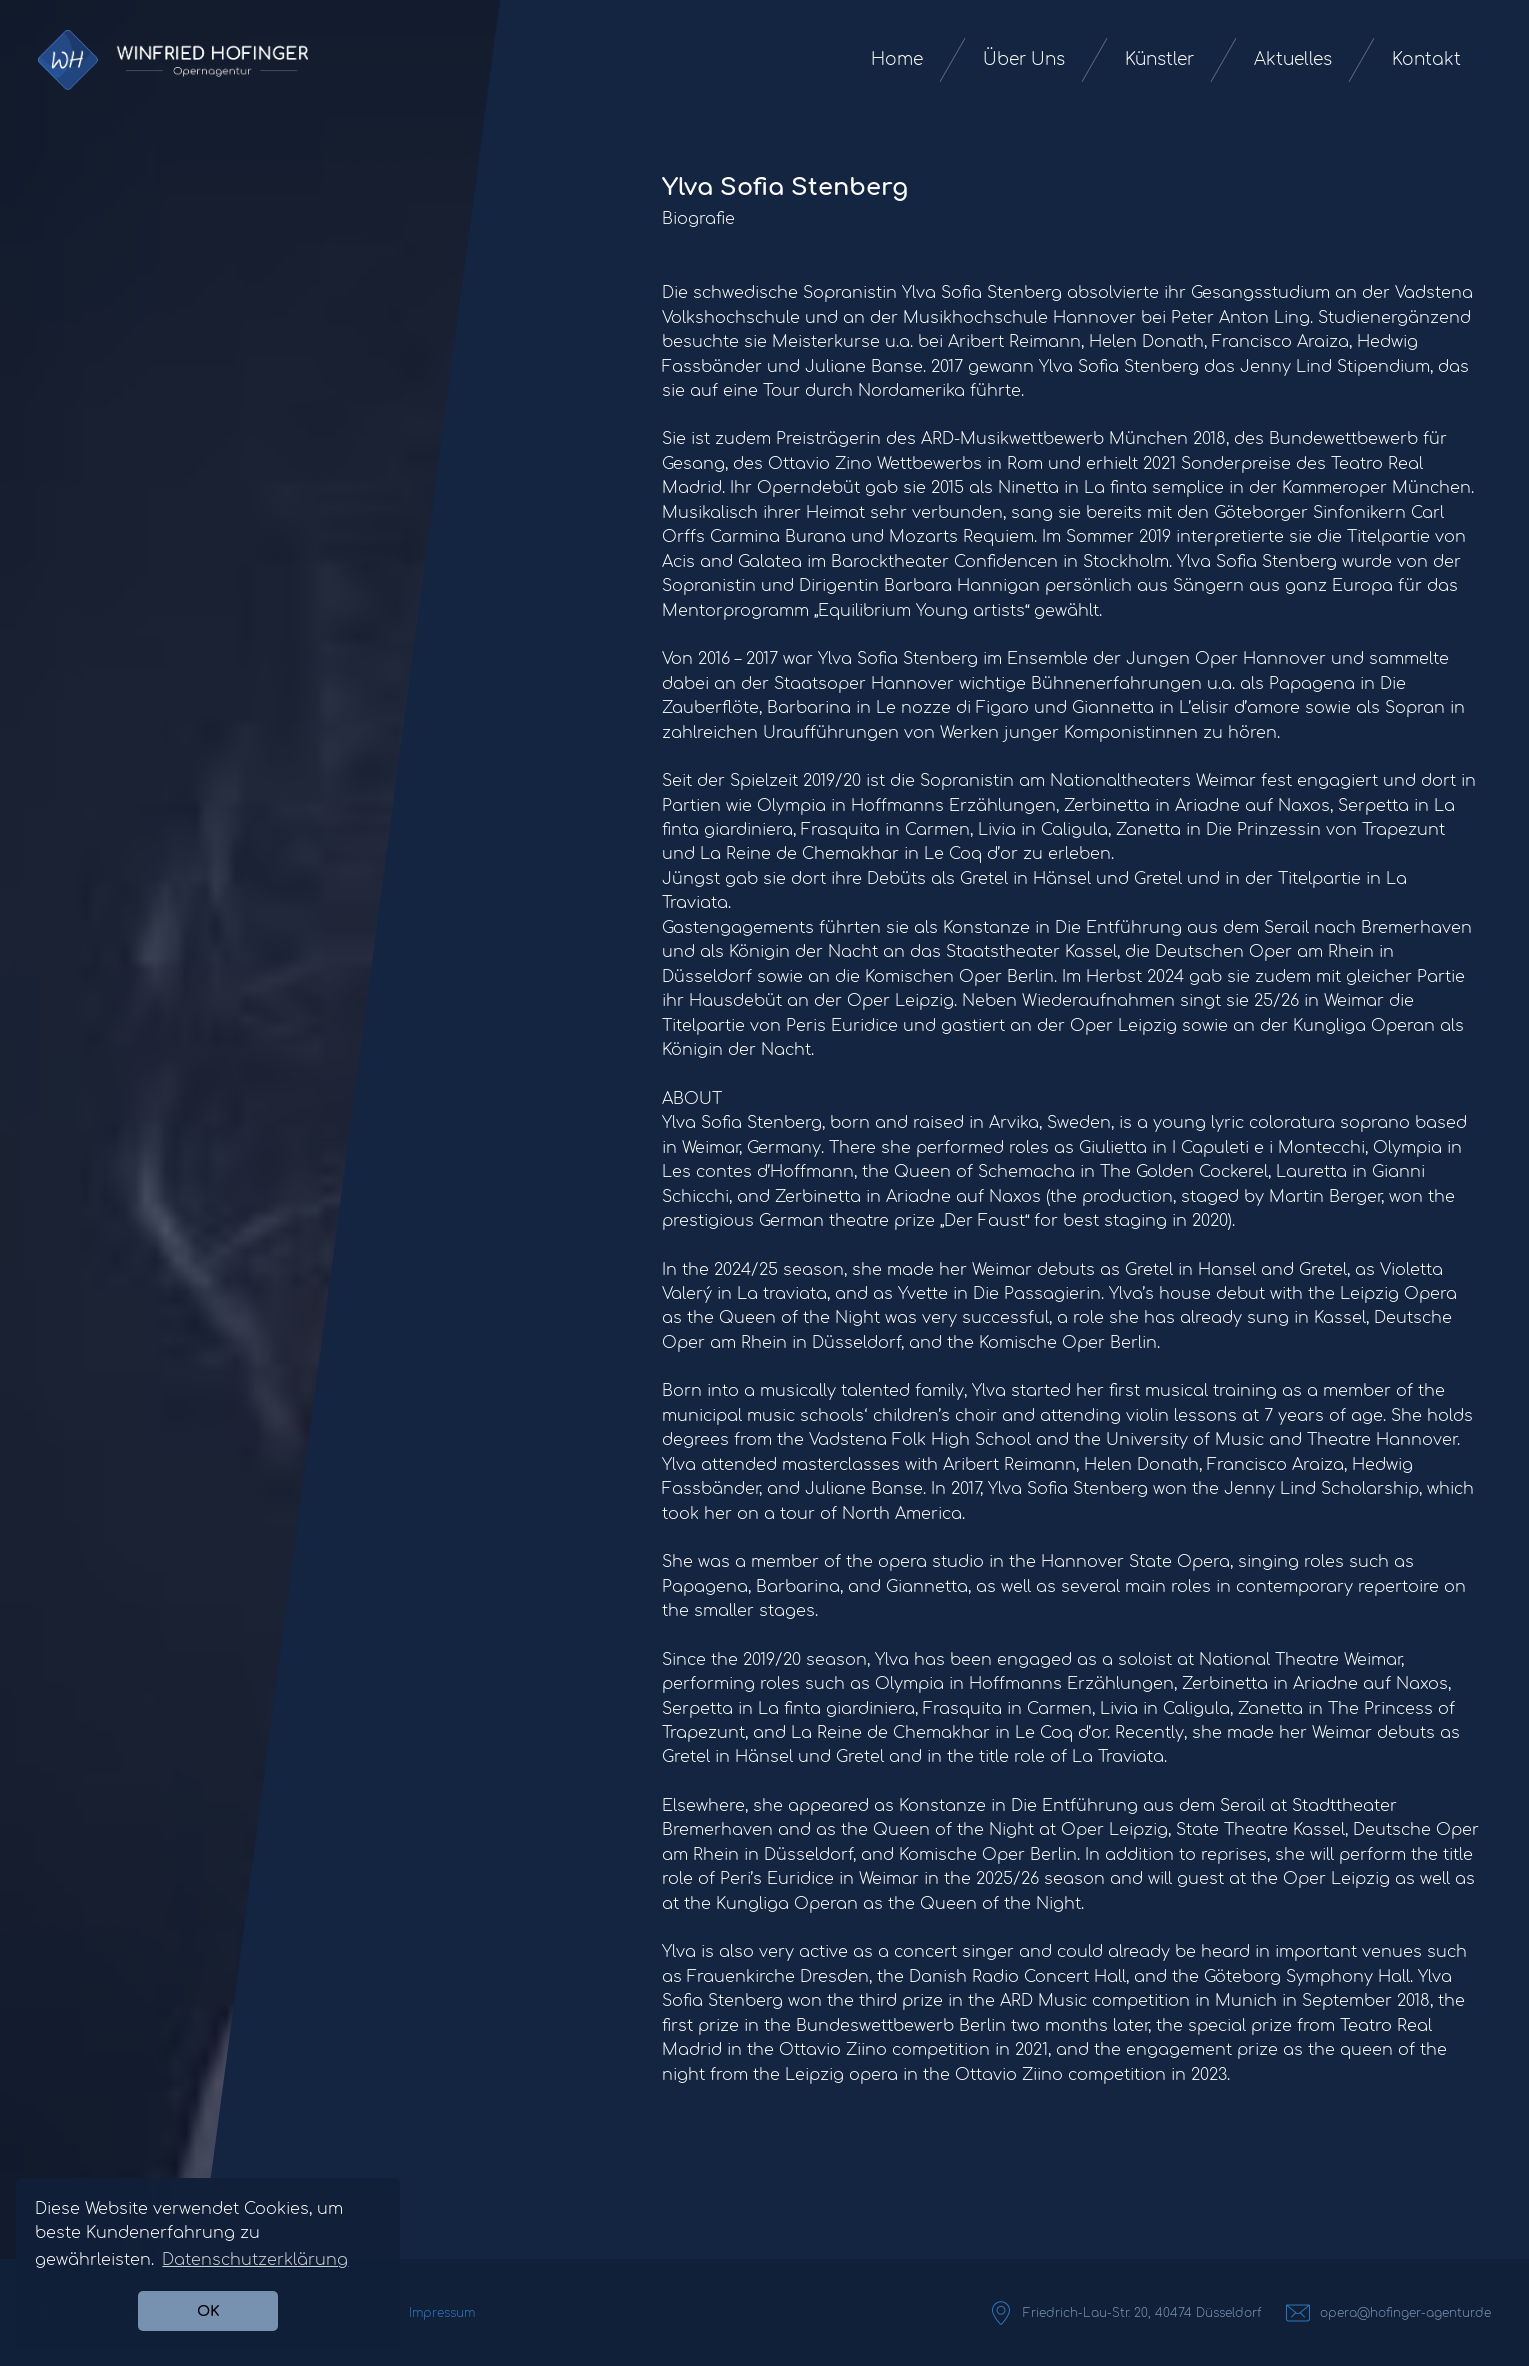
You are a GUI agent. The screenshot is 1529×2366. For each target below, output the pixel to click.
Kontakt (1426, 59)
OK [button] (208, 2311)
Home (897, 59)
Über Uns (1024, 59)
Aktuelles (1293, 59)
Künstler (1159, 59)
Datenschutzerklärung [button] (255, 2260)
